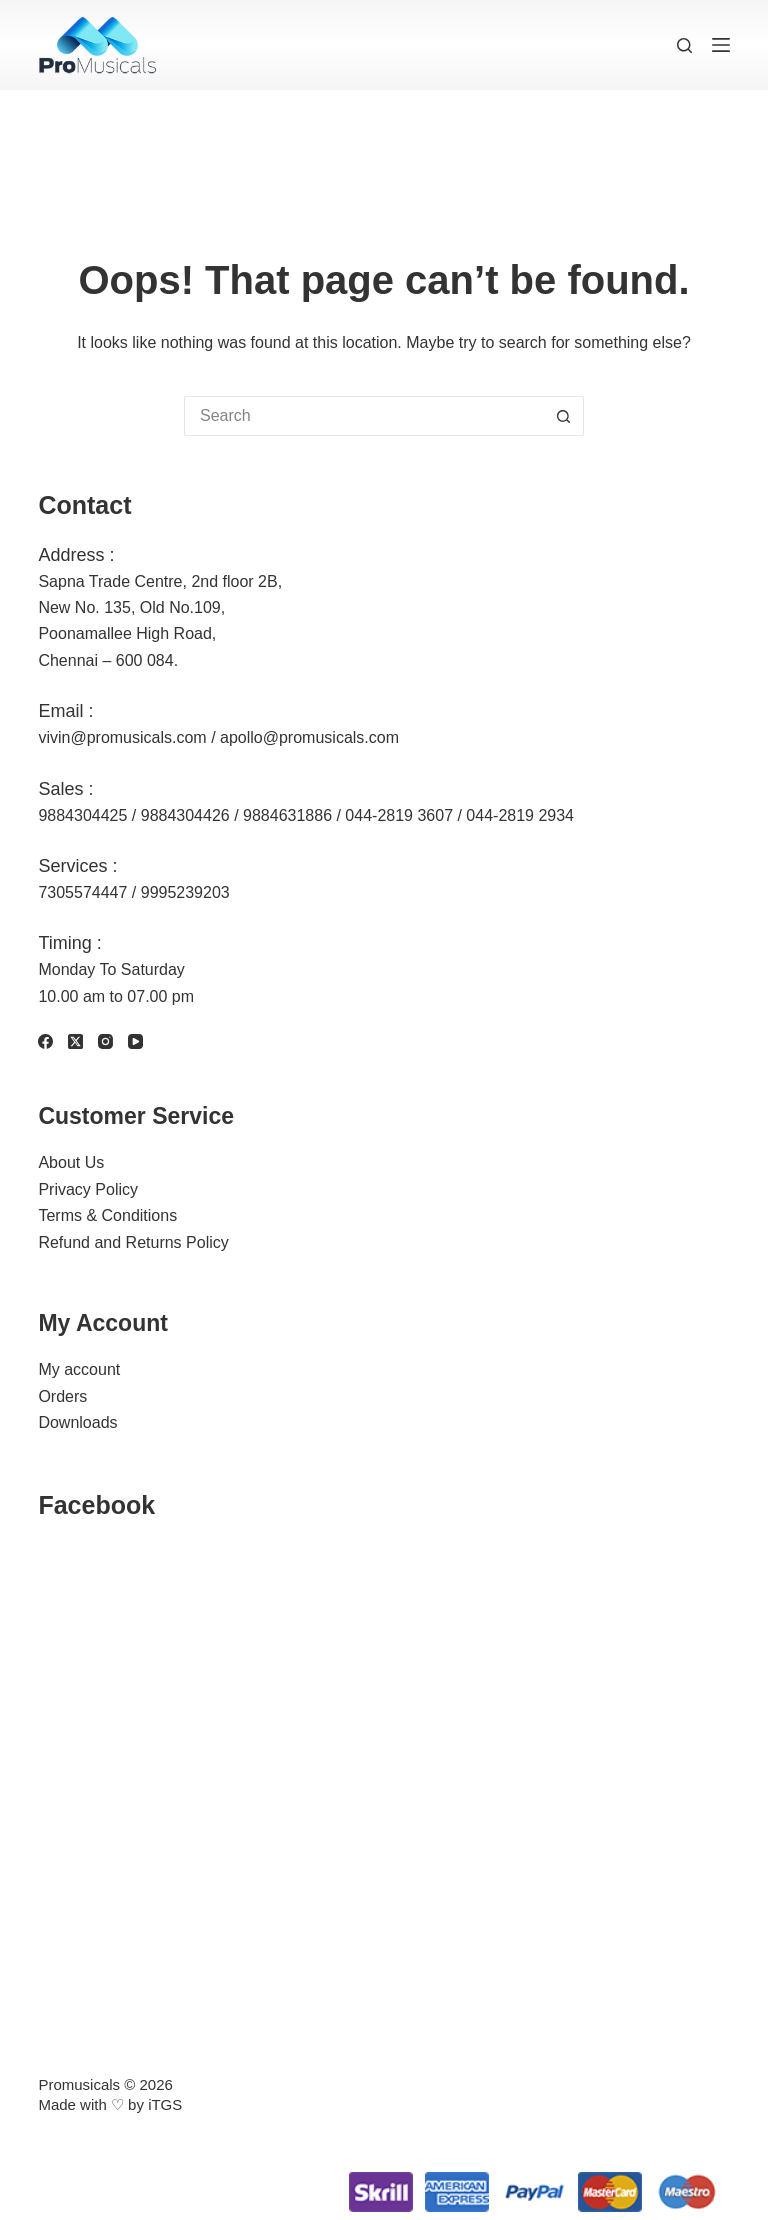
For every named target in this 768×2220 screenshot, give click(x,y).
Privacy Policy (88, 1189)
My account (79, 1369)
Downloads (77, 1422)
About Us (71, 1162)
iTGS (165, 2104)
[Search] (684, 45)
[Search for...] (364, 416)
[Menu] (721, 45)
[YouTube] (135, 1041)
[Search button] (564, 416)
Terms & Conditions (107, 1215)
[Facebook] (45, 1041)
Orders (62, 1396)
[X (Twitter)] (75, 1041)
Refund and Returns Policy (133, 1242)
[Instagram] (105, 1041)
